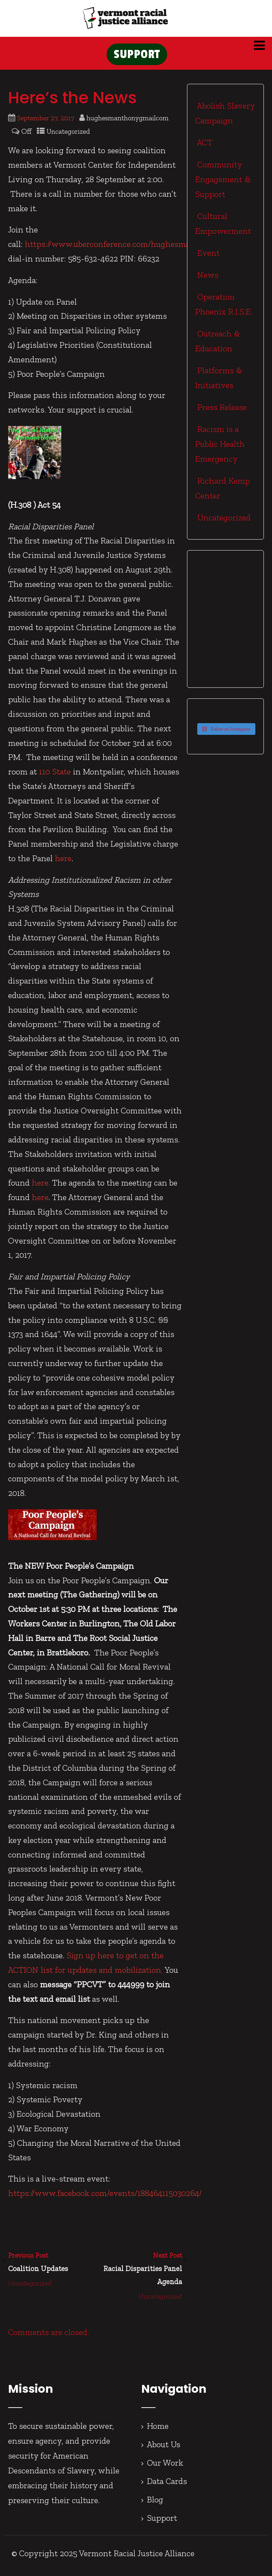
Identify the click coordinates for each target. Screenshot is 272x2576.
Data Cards (167, 2485)
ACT (203, 147)
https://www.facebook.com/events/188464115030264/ (105, 2197)
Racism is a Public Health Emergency (220, 448)
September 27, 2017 (45, 122)
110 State (55, 776)
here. (41, 1187)
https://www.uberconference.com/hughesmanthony (121, 248)
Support (162, 2522)
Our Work (165, 2467)
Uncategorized (68, 136)
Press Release (221, 411)
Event (207, 257)
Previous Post (51, 2267)
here (63, 862)
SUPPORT (136, 56)
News (207, 279)
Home (158, 2430)
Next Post (138, 2274)
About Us (163, 2448)
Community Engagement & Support (223, 183)
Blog (155, 2504)
